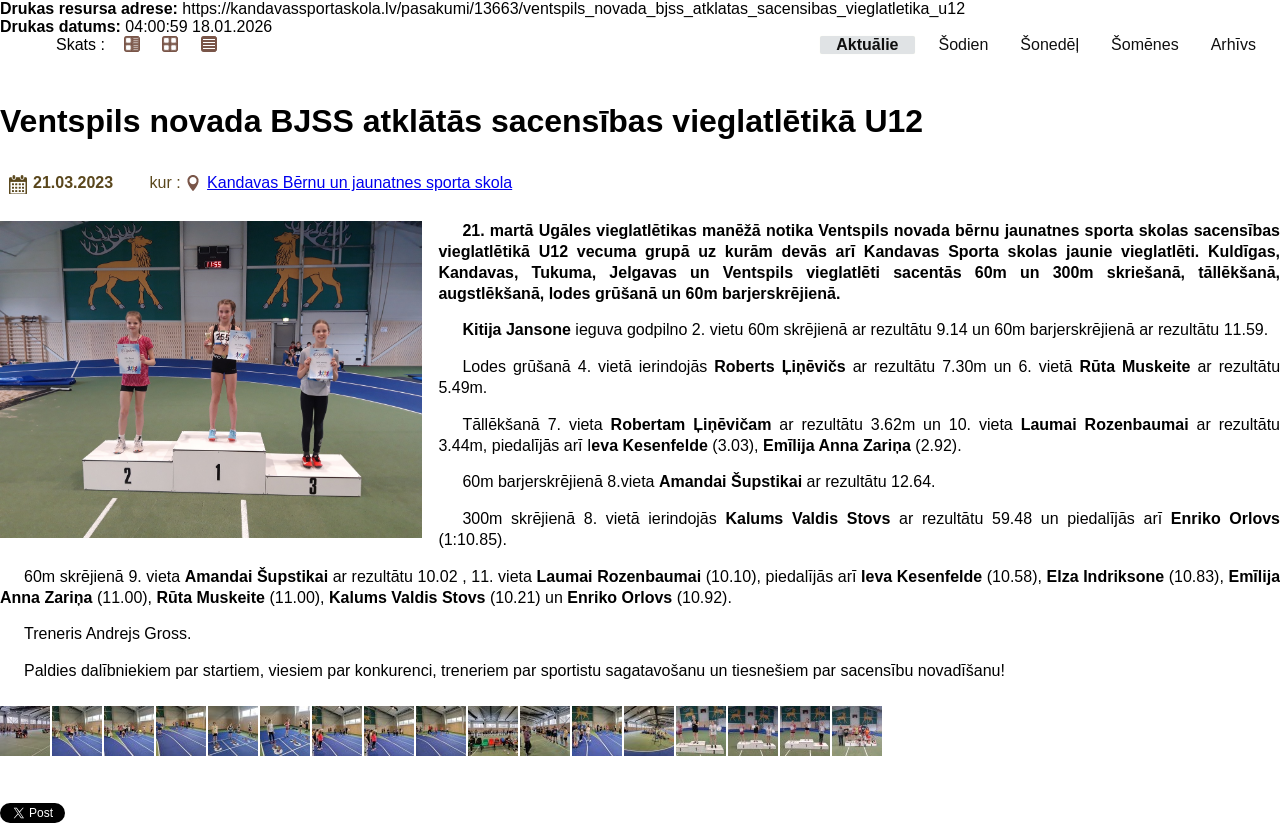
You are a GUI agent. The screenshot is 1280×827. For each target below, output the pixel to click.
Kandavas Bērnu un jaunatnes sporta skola (359, 182)
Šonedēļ (1049, 44)
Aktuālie (867, 44)
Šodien (964, 44)
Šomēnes (1145, 44)
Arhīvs (1233, 44)
